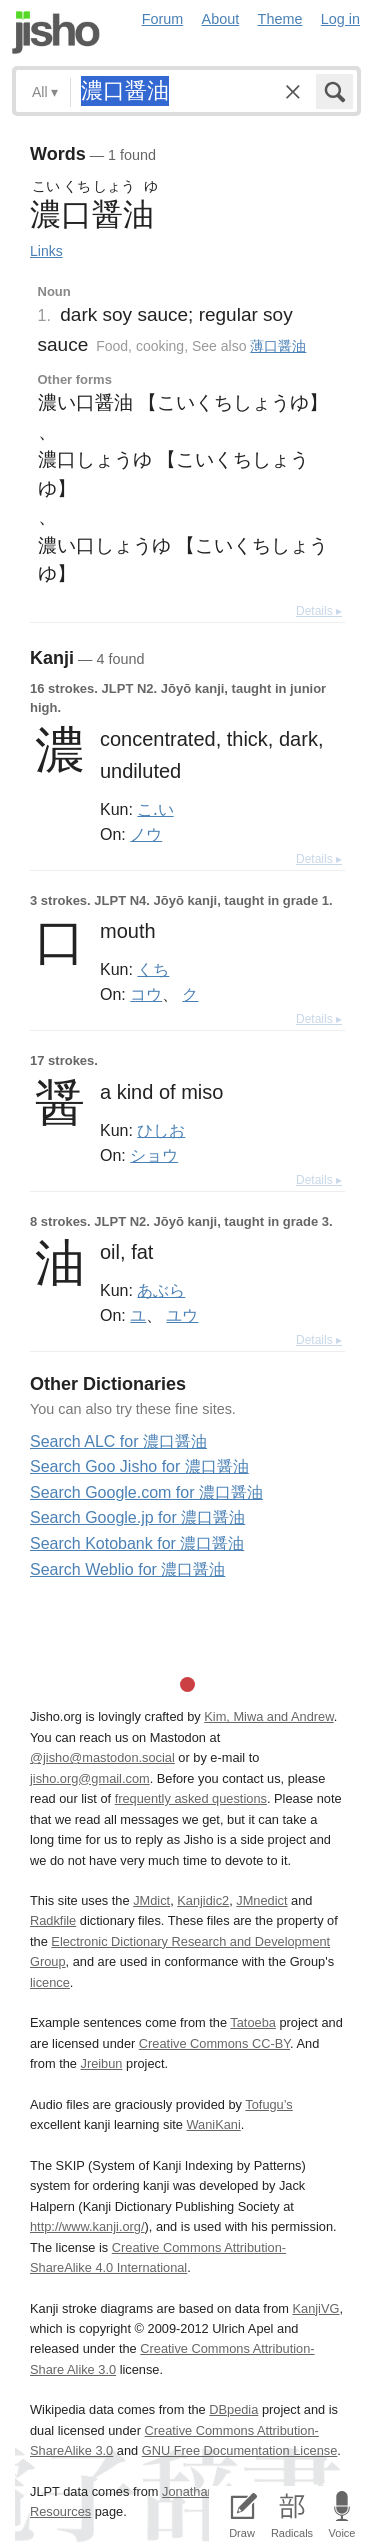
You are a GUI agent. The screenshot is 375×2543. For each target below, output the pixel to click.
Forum (163, 19)
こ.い (155, 809)
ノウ (146, 834)
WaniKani (214, 2124)
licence (50, 1982)
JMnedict (261, 1900)
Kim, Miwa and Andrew (268, 1716)
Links (46, 251)
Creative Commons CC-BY (214, 2043)
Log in (340, 19)
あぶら (161, 1290)
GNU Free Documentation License (240, 2450)
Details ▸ (319, 611)
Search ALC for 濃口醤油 (118, 1441)
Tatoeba (253, 2022)
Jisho (56, 32)
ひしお (161, 1130)
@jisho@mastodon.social (102, 1757)
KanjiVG (315, 2308)
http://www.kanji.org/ (87, 2226)
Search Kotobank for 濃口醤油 (137, 1543)
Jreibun (102, 2063)
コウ (146, 994)
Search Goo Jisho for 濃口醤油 (139, 1466)
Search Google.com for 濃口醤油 (146, 1492)
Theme (280, 19)
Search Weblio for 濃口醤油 (127, 1569)
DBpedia (233, 2409)
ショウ (154, 1155)
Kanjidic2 (203, 1900)
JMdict (151, 1900)
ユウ (182, 1315)
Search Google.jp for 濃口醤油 (137, 1517)
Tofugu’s (268, 2104)
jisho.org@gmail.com (90, 1778)
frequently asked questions (191, 1798)
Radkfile (53, 1920)
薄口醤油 (278, 346)
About (221, 19)
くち (153, 969)
